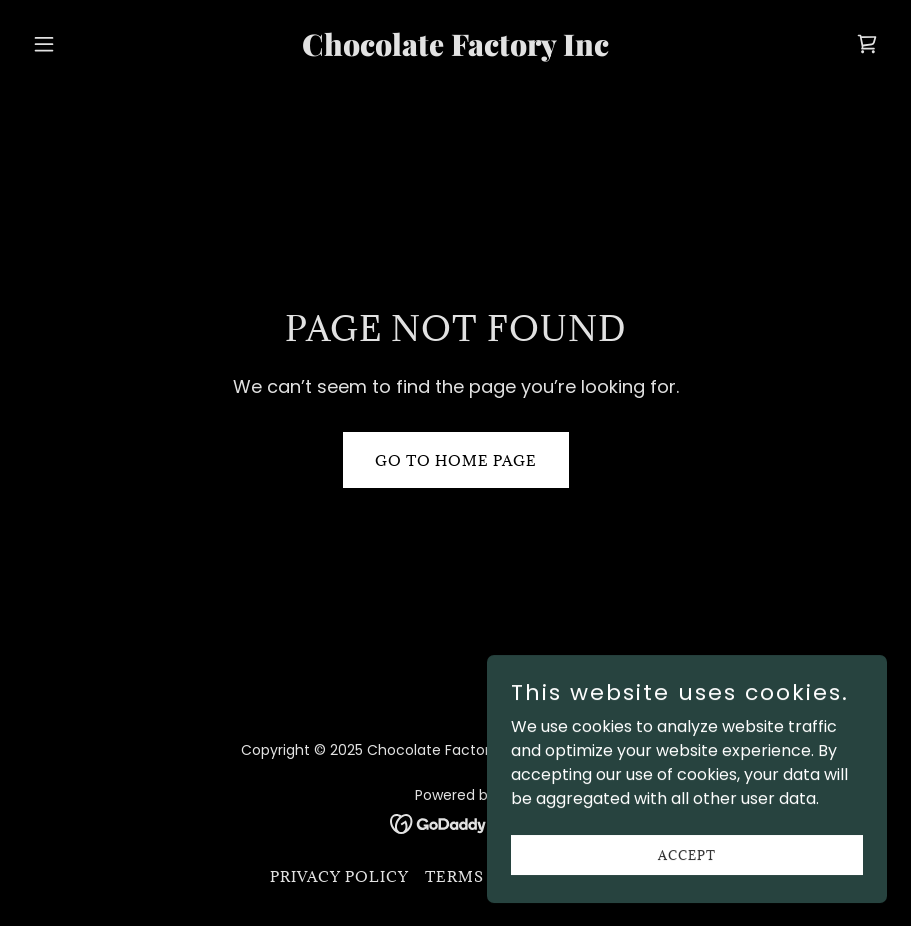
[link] (455, 50)
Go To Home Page (456, 460)
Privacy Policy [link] (339, 876)
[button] (88, 44)
